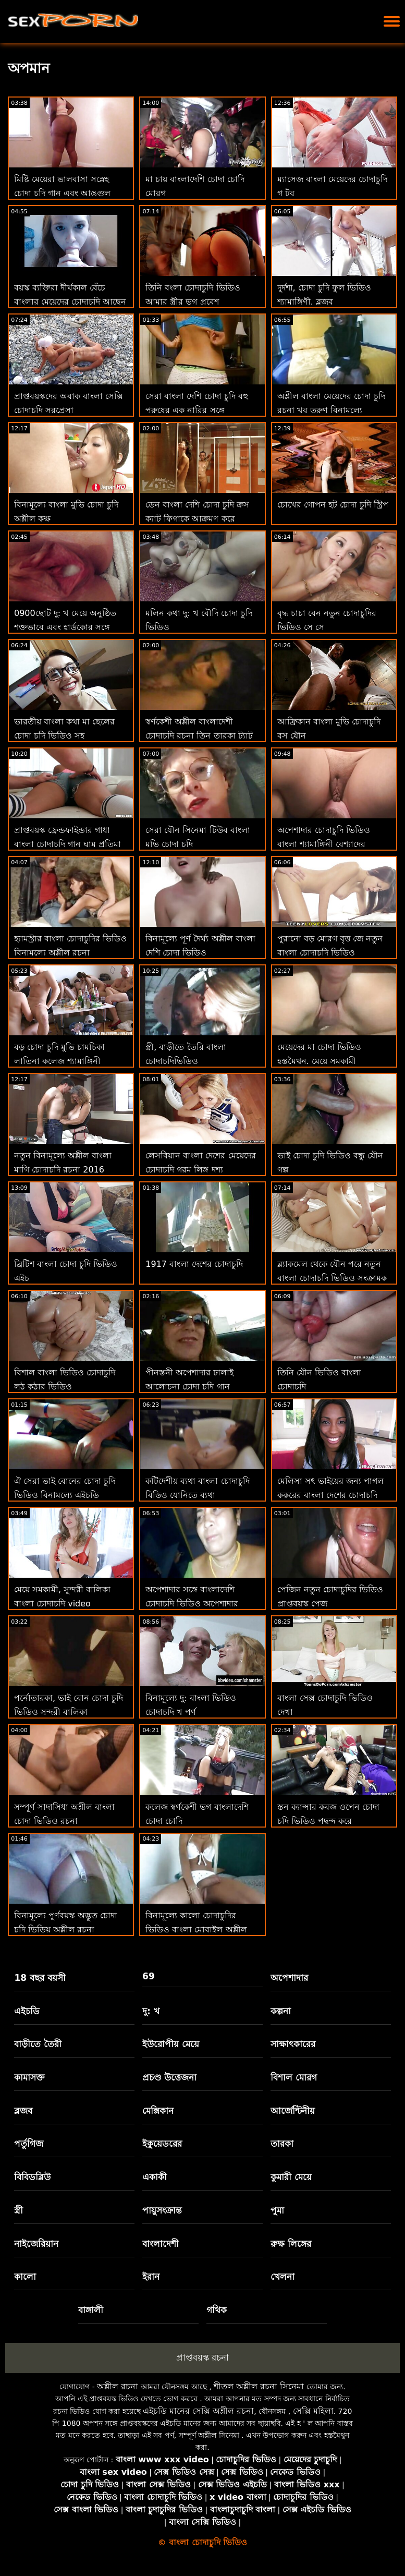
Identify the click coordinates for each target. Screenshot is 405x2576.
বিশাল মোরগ (294, 2077)
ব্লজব (23, 2111)
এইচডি (27, 2011)
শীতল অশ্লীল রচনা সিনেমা (259, 2386)
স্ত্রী (18, 2210)
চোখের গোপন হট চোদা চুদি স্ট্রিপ (332, 505)
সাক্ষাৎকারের (293, 2044)
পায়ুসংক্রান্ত (162, 2210)
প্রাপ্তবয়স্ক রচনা (202, 2357)
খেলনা (282, 2276)
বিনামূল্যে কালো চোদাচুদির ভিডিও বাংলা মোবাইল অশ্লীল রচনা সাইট (196, 1929)
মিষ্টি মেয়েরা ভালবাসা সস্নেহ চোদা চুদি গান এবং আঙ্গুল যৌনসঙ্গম (62, 193)
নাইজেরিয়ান (36, 2244)
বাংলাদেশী (160, 2244)
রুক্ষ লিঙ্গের (291, 2244)
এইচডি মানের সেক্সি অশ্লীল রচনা (198, 2411)
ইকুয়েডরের (162, 2143)
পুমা (277, 2210)
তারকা (282, 2143)
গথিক (216, 2310)
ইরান (150, 2276)
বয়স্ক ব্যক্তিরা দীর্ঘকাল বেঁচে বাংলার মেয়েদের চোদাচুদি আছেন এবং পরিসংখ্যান (70, 302)
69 (148, 1976)
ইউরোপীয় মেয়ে (170, 2044)
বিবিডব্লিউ (32, 2177)
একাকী (154, 2177)
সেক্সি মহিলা (313, 2411)
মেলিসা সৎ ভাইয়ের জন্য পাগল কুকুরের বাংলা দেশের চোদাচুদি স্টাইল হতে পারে (330, 1495)
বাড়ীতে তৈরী (38, 2044)
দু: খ (150, 2011)
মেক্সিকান (158, 2111)
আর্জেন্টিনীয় (293, 2111)
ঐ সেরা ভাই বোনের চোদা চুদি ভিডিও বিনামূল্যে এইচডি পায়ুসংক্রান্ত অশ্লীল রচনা (64, 1495)
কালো (25, 2276)
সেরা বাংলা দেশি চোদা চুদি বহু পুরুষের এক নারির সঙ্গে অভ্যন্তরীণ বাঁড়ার (196, 410)
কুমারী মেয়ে (291, 2177)
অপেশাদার (289, 1978)
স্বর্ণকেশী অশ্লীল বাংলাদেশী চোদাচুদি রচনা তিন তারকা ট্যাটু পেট (198, 736)
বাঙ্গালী (90, 2310)
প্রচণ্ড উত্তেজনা (169, 2077)
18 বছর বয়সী (40, 1978)
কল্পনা (281, 2011)
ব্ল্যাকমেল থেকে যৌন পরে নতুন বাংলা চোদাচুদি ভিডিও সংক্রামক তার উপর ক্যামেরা (332, 1278)
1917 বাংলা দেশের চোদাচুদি (194, 1264)
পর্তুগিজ (28, 2143)
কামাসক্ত (29, 2077)
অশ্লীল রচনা (117, 2386)
